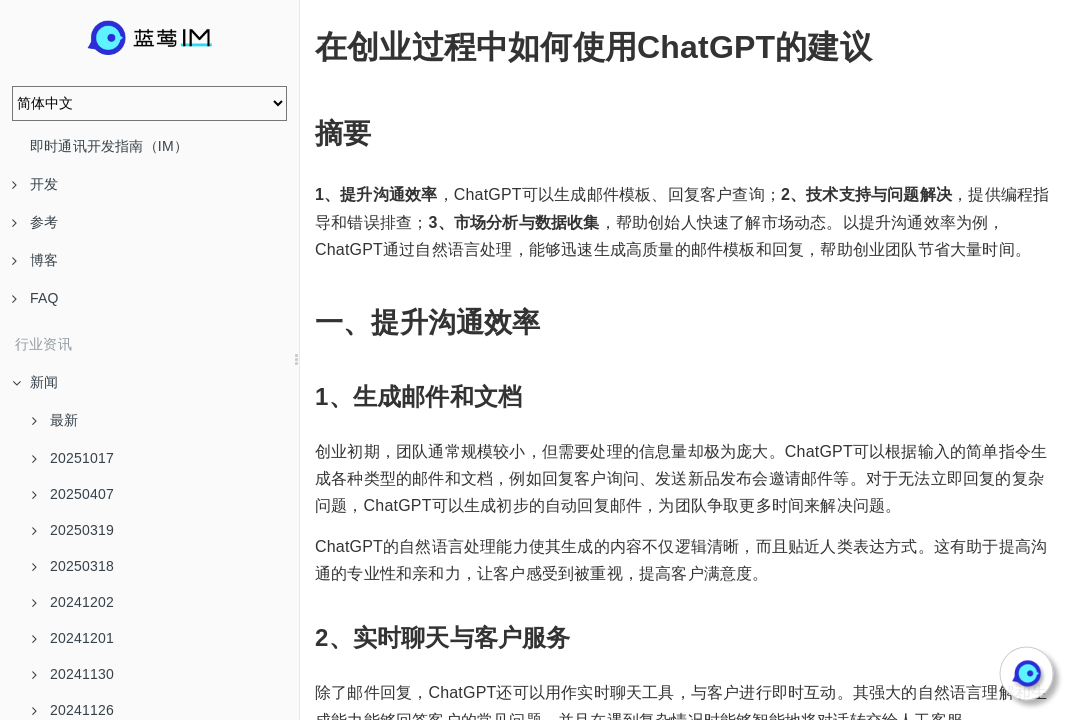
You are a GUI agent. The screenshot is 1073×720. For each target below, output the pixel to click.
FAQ (35, 298)
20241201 (73, 638)
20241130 (73, 674)
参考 (35, 222)
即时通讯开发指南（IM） (109, 146)
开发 (35, 184)
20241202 (73, 602)
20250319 (73, 530)
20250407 (73, 494)
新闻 (35, 382)
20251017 (73, 458)
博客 (35, 260)
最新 (55, 420)
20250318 (73, 566)
